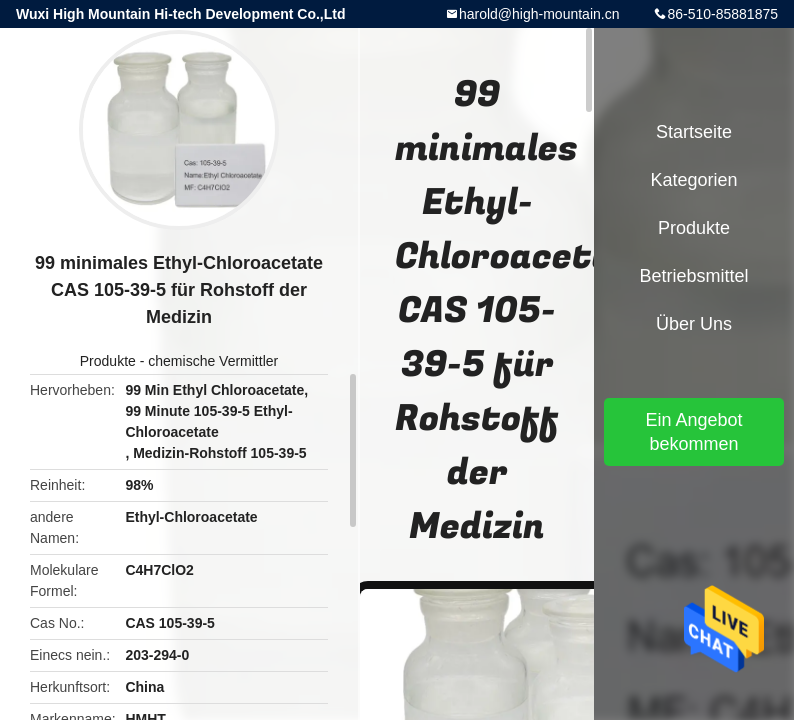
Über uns (694, 324)
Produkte (108, 361)
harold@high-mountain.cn (539, 14)
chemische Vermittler (213, 361)
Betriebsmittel (693, 276)
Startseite (694, 132)
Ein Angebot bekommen (693, 432)
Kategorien (693, 180)
